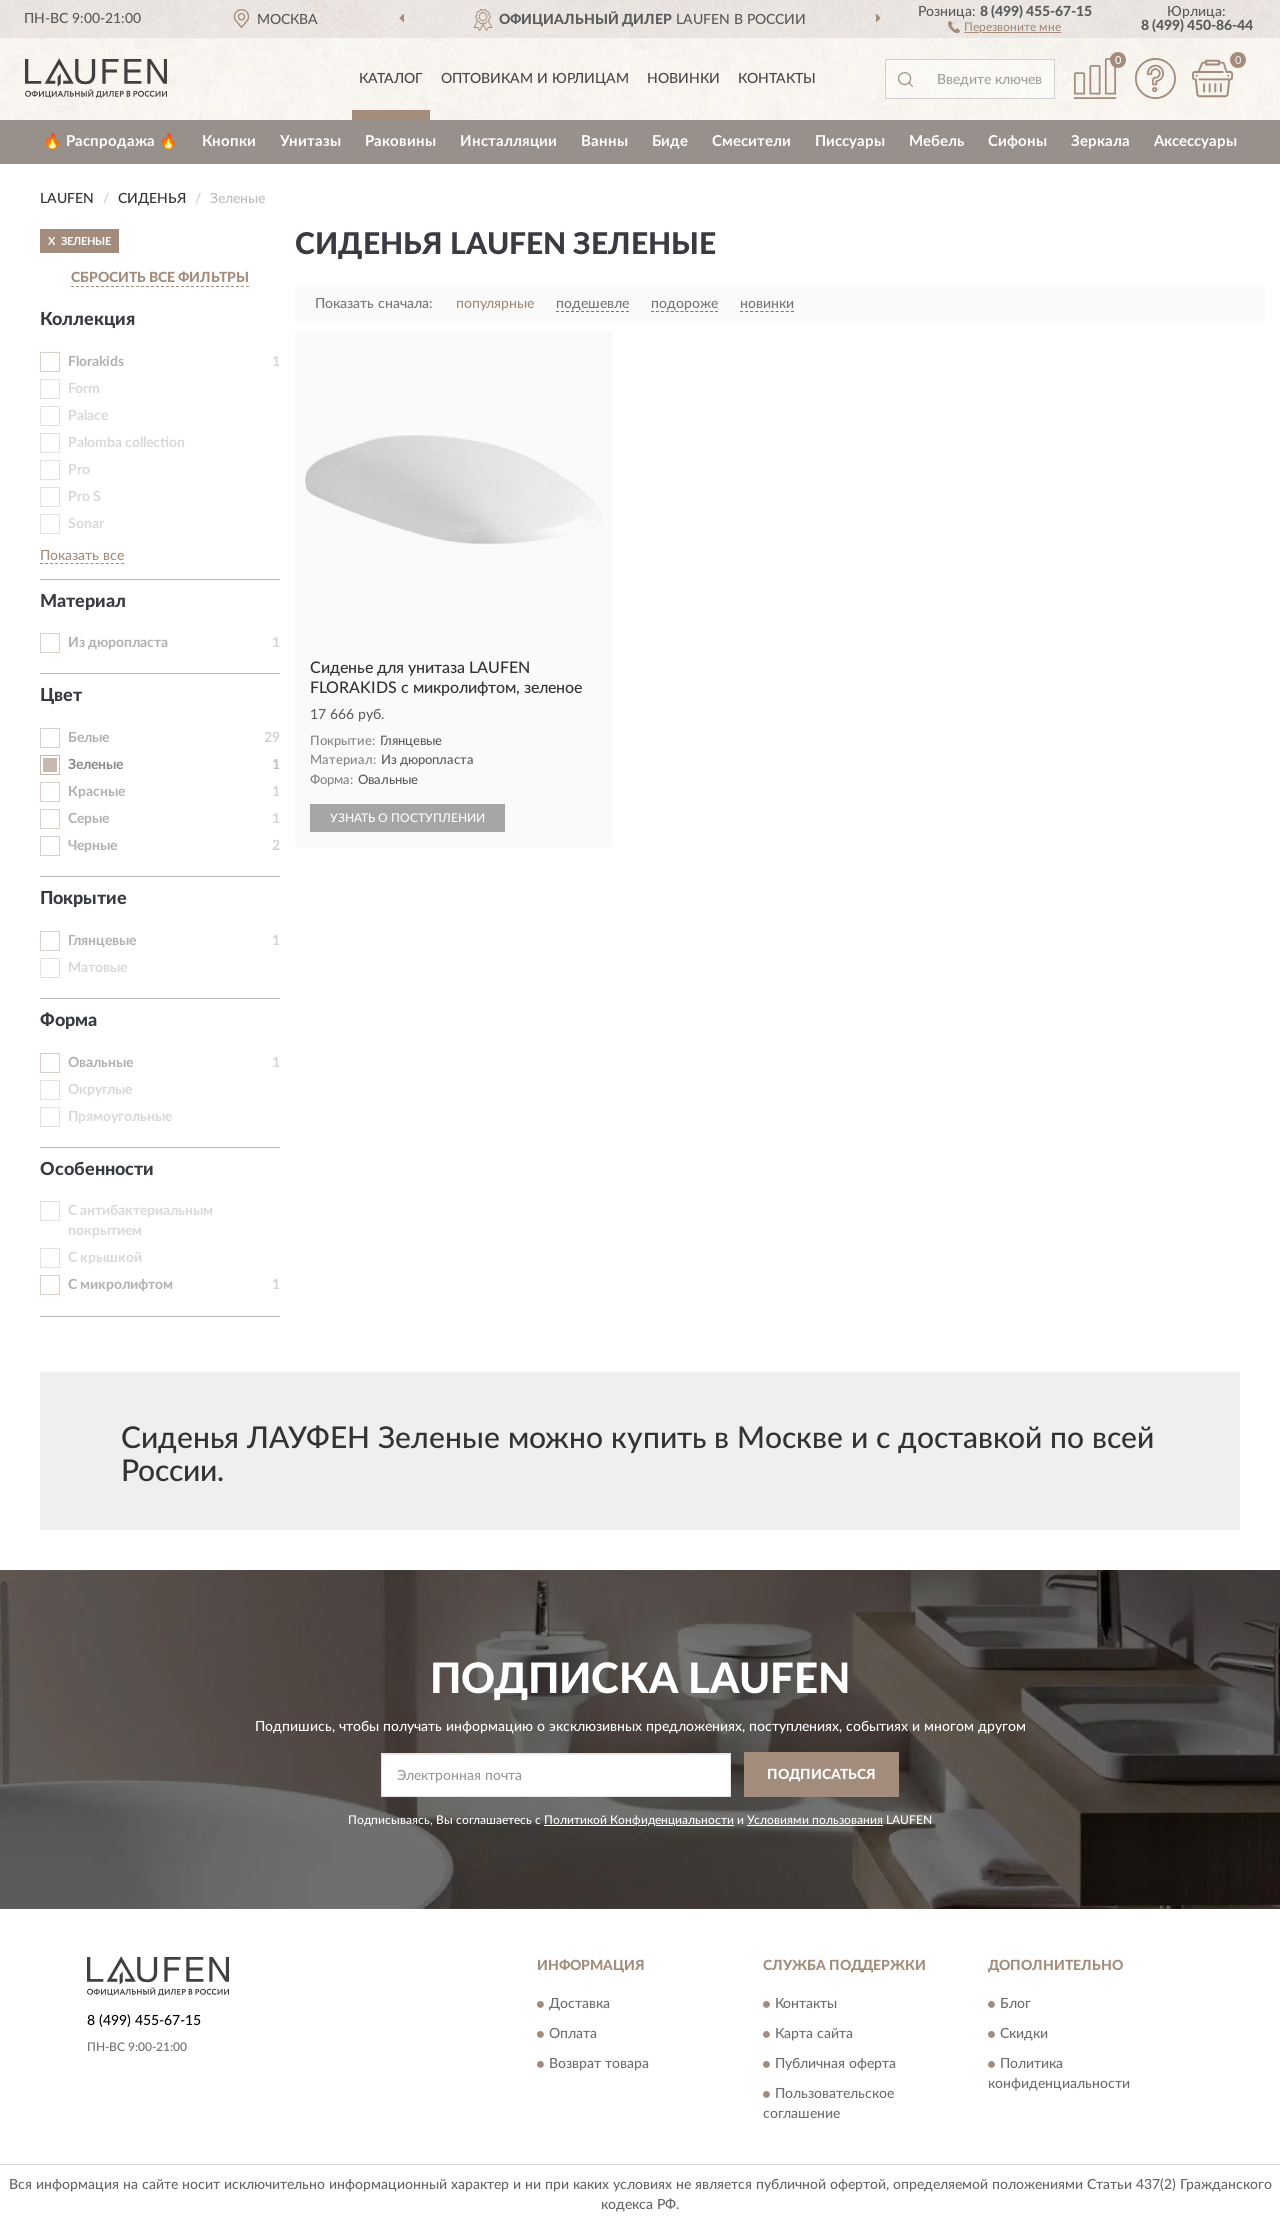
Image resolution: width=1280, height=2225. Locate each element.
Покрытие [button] (83, 899)
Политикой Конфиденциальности (639, 1820)
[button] (1004, 26)
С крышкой (105, 1258)
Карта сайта (814, 2035)
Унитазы (310, 141)
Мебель (936, 141)
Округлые (100, 1090)
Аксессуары (1195, 141)
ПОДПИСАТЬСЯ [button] (821, 1775)
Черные (92, 846)
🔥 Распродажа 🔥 (110, 141)
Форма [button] (68, 1021)
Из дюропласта (118, 643)
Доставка (579, 2005)
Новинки (683, 79)
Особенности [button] (97, 1170)
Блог (1015, 2005)
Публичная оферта (835, 2065)
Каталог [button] (391, 79)
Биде (670, 141)
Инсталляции (508, 141)
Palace (88, 416)
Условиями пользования (815, 1820)
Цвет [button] (61, 696)
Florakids (96, 362)
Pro (79, 470)
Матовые (97, 968)
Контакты (777, 79)
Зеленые (95, 765)
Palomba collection (126, 443)
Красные (96, 792)
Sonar (86, 524)
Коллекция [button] (87, 320)
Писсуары (850, 141)
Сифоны (1017, 141)
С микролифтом (120, 1285)
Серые (88, 819)
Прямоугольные (120, 1117)
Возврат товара (599, 2065)
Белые (88, 738)
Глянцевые (102, 941)
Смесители (751, 141)
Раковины (400, 141)
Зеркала (1100, 141)
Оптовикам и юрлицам (535, 79)
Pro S (84, 497)
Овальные (100, 1063)
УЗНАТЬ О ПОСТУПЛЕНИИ (407, 818)
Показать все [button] (82, 556)
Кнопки (229, 141)
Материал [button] (83, 602)
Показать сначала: (374, 304)
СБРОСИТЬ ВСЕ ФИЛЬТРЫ (160, 278)
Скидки (1024, 2035)
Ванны (604, 141)
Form (84, 389)
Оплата (573, 2035)
